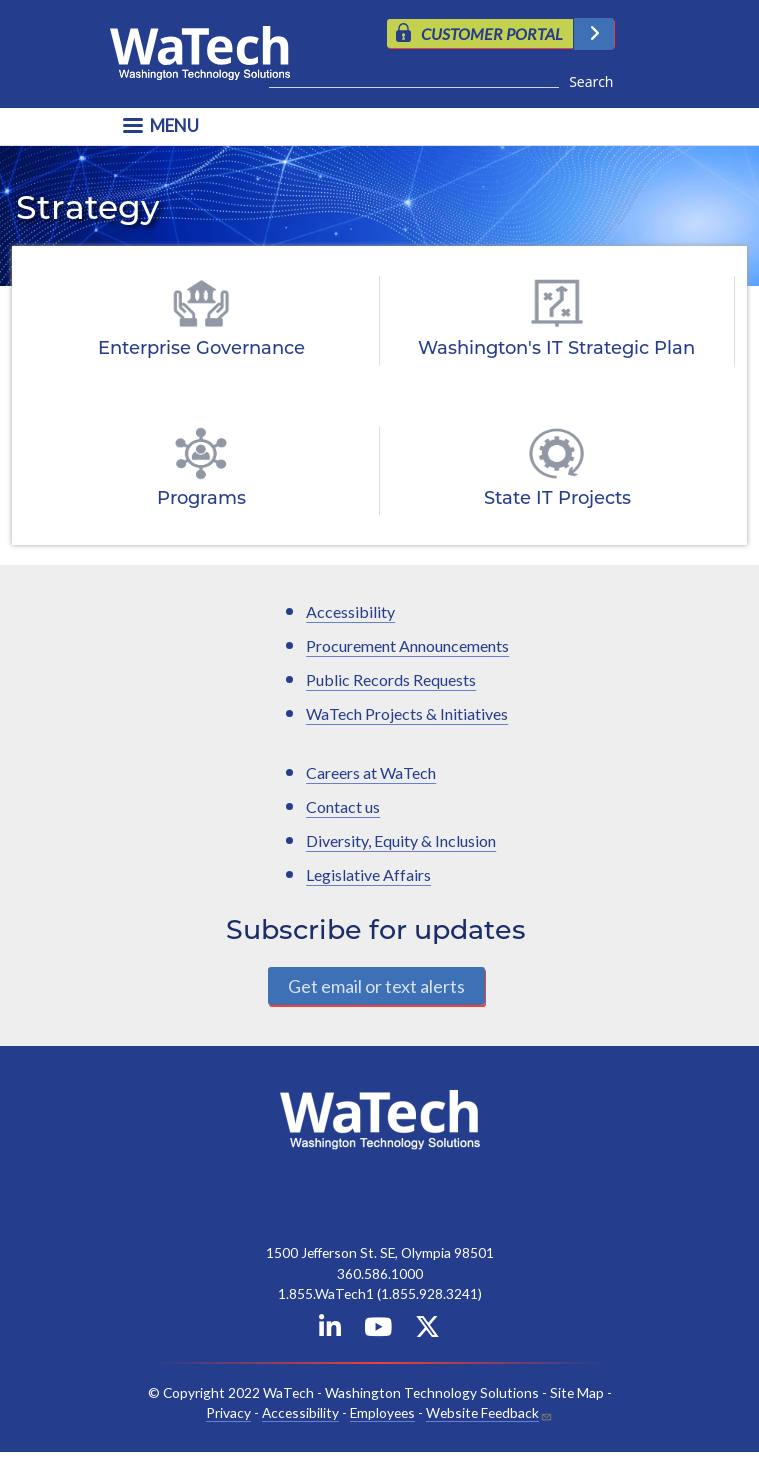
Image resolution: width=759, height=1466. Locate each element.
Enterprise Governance (201, 349)
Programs (201, 499)
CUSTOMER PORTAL (492, 33)
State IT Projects (557, 499)
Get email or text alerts (376, 986)
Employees (382, 1412)
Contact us (343, 806)
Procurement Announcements (407, 645)
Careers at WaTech (371, 772)
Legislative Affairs (368, 874)
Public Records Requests (391, 679)
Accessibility (350, 611)
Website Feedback (482, 1412)
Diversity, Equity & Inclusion (401, 840)
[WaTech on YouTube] (378, 1330)
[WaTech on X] (427, 1330)
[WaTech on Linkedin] (330, 1330)
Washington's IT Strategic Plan (556, 349)
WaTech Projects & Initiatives (407, 713)
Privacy (228, 1412)
